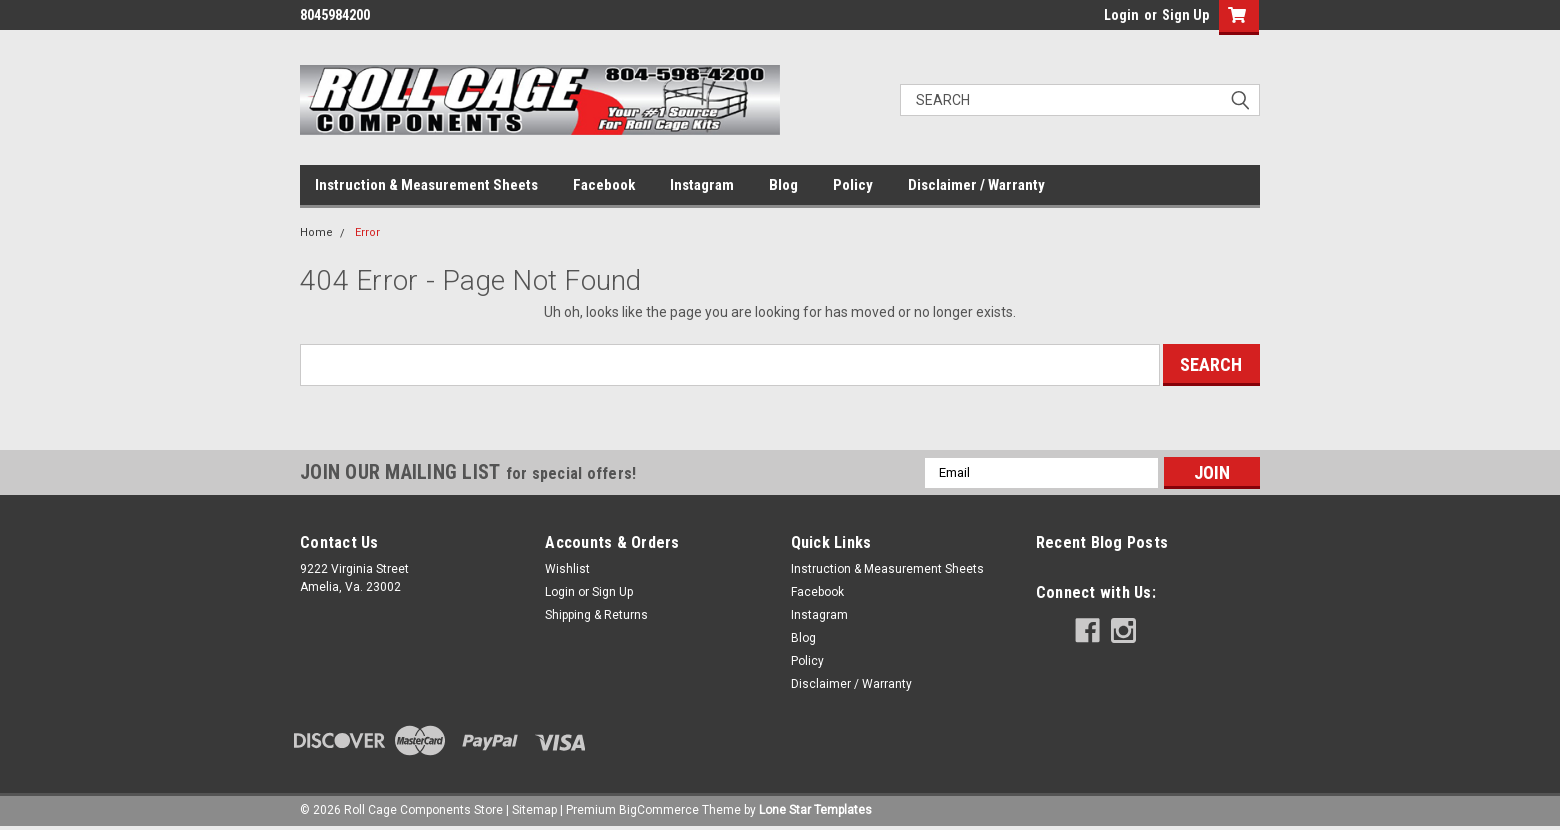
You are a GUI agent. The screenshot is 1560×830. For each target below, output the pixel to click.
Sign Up (1185, 15)
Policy (853, 185)
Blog (783, 185)
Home (316, 232)
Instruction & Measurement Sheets (426, 185)
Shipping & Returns (596, 615)
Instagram (702, 185)
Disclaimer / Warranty (976, 185)
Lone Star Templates (815, 810)
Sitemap (534, 810)
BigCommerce (659, 810)
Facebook (604, 185)
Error (367, 232)
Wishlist (567, 569)
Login (1121, 15)
